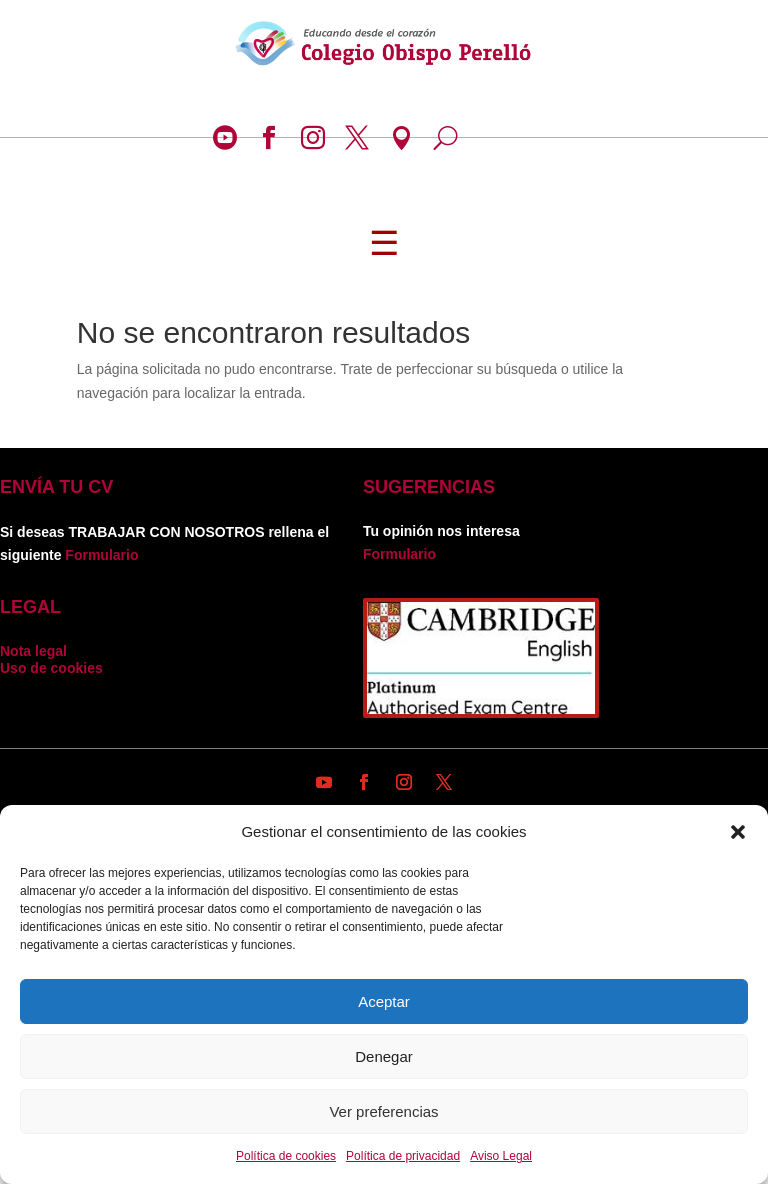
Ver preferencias (383, 1111)
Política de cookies (286, 1156)
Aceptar (384, 1001)
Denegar (384, 1056)
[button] (738, 832)
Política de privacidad (403, 1156)
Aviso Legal (501, 1156)
